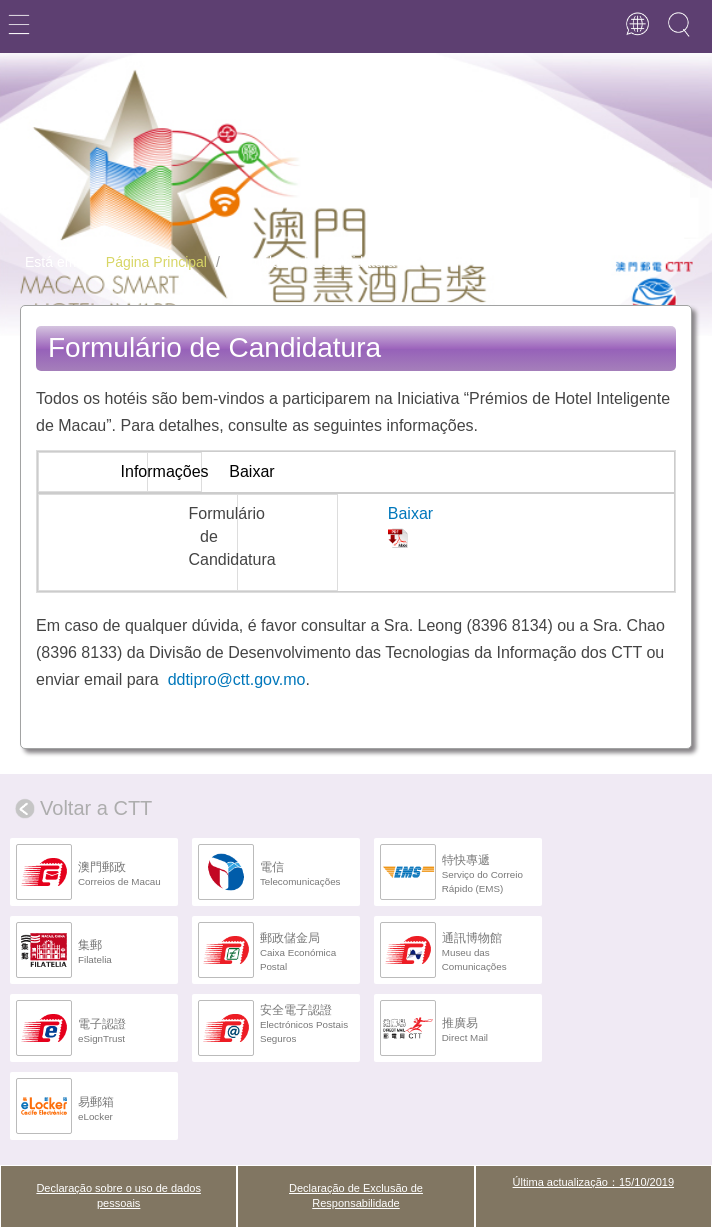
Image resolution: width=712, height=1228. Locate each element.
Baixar (410, 513)
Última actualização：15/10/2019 (593, 1182)
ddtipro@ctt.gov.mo (237, 679)
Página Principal (156, 262)
